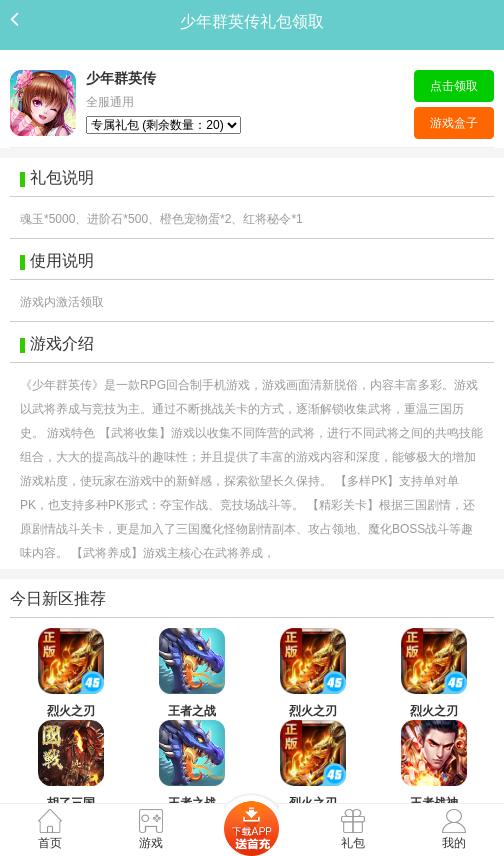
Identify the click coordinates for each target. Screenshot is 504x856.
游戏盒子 (454, 123)
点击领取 (454, 86)
